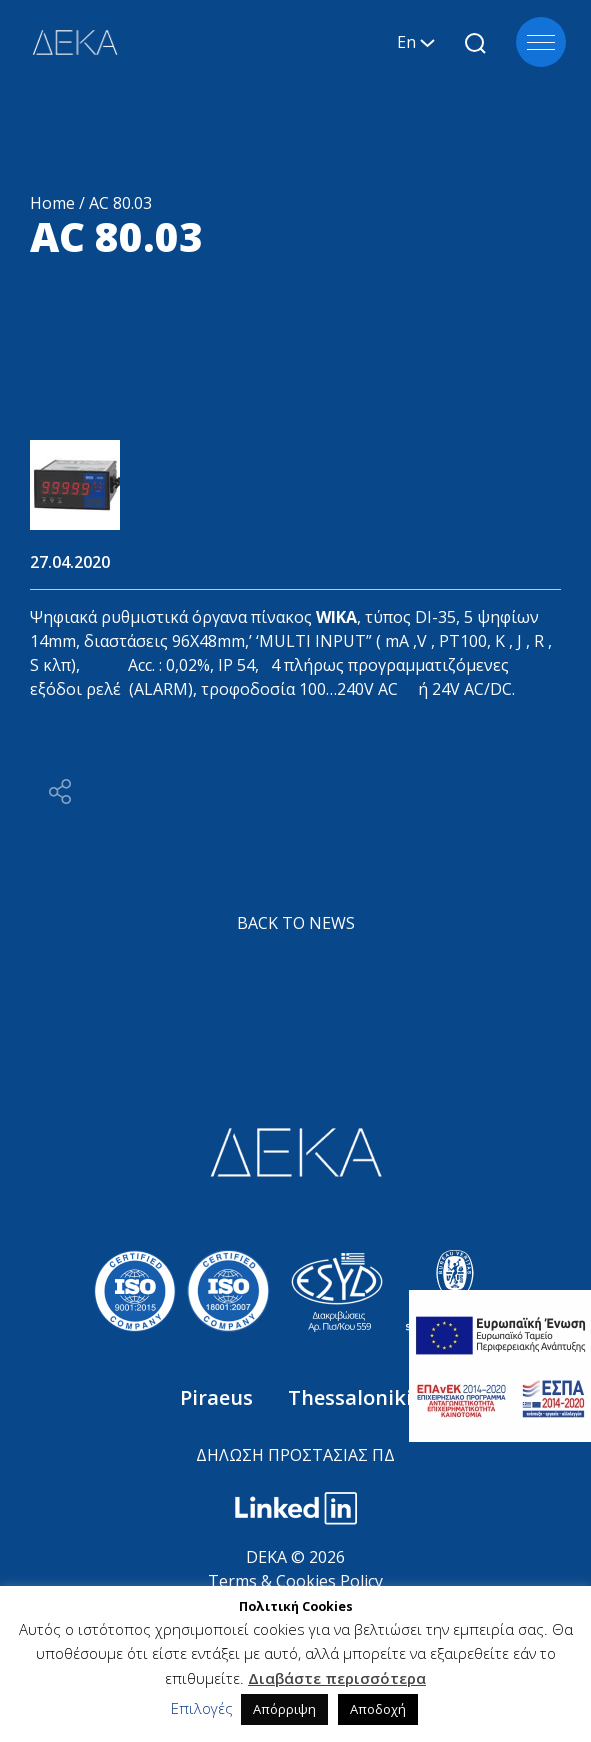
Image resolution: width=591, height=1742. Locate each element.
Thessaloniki (350, 1397)
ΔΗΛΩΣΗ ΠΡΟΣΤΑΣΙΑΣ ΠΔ (295, 1455)
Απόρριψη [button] (284, 1709)
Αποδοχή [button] (378, 1709)
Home (52, 203)
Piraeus (219, 1397)
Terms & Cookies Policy (295, 1581)
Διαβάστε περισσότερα (337, 1678)
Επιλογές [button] (202, 1708)
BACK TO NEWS (296, 923)
